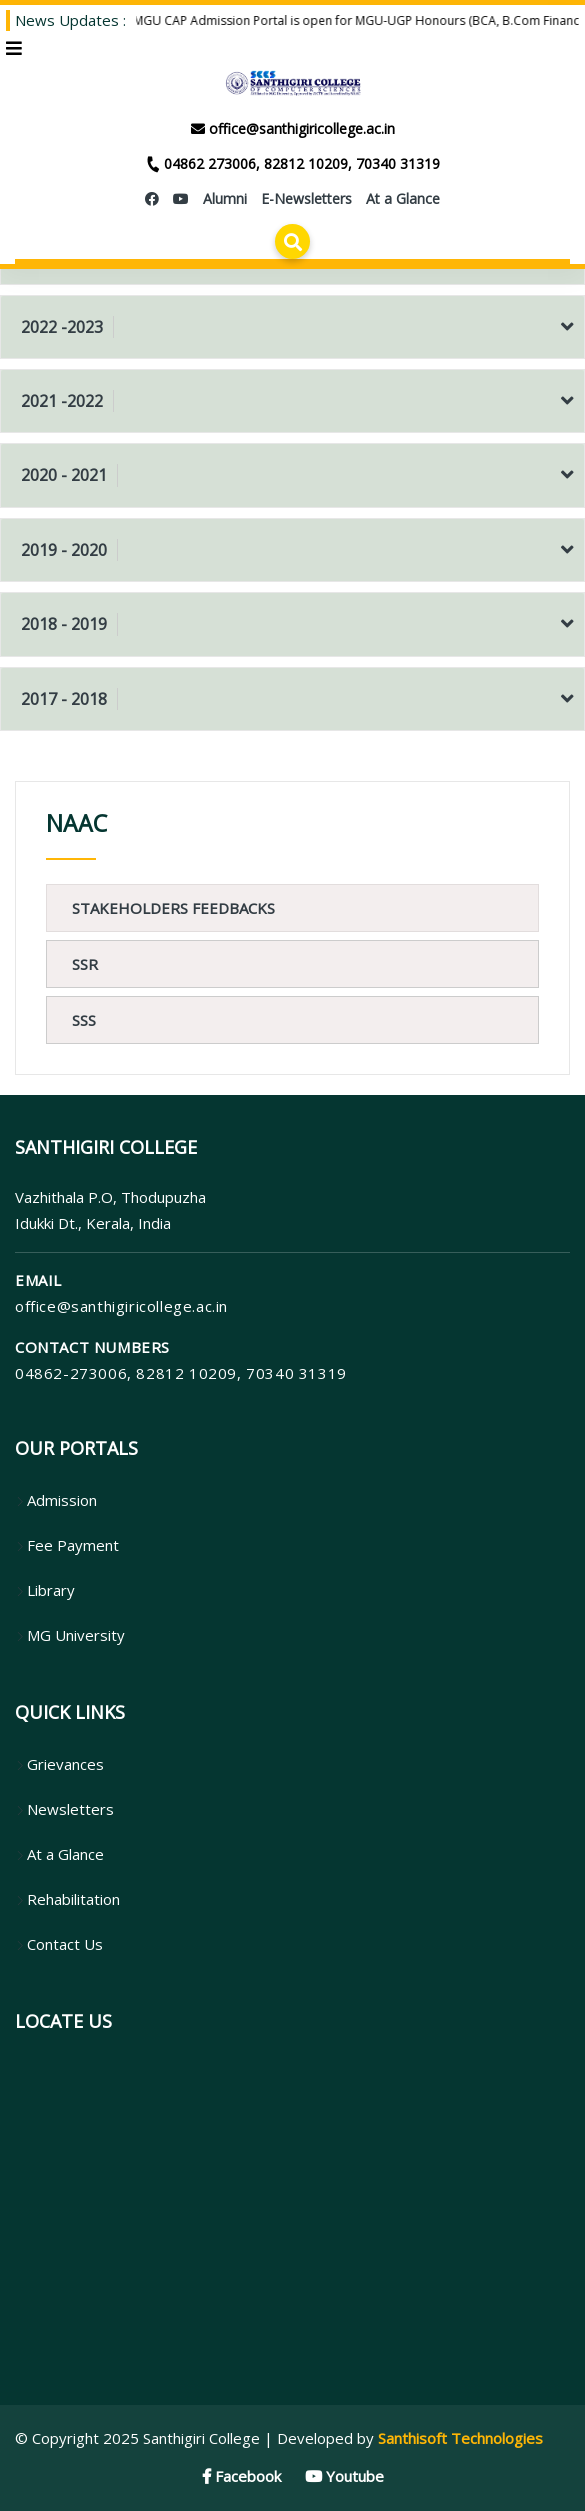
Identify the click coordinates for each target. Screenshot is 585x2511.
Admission (56, 1500)
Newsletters (64, 1809)
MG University (70, 1635)
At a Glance (59, 1854)
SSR (85, 964)
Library (45, 1590)
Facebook (241, 2476)
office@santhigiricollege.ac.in (121, 1306)
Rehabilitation (67, 1899)
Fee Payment (67, 1545)
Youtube (344, 2476)
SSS (84, 1020)
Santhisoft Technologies (460, 2438)
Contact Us (59, 1944)
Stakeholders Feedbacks (173, 908)
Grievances (59, 1764)
